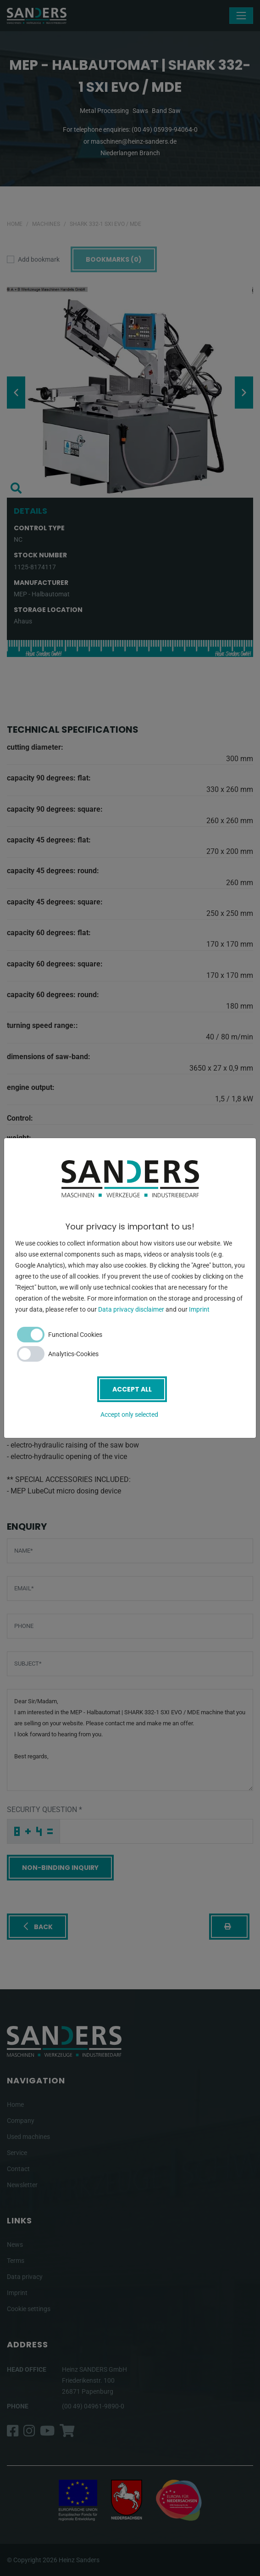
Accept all (132, 1389)
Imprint (199, 1309)
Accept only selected (129, 1414)
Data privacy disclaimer (131, 1309)
